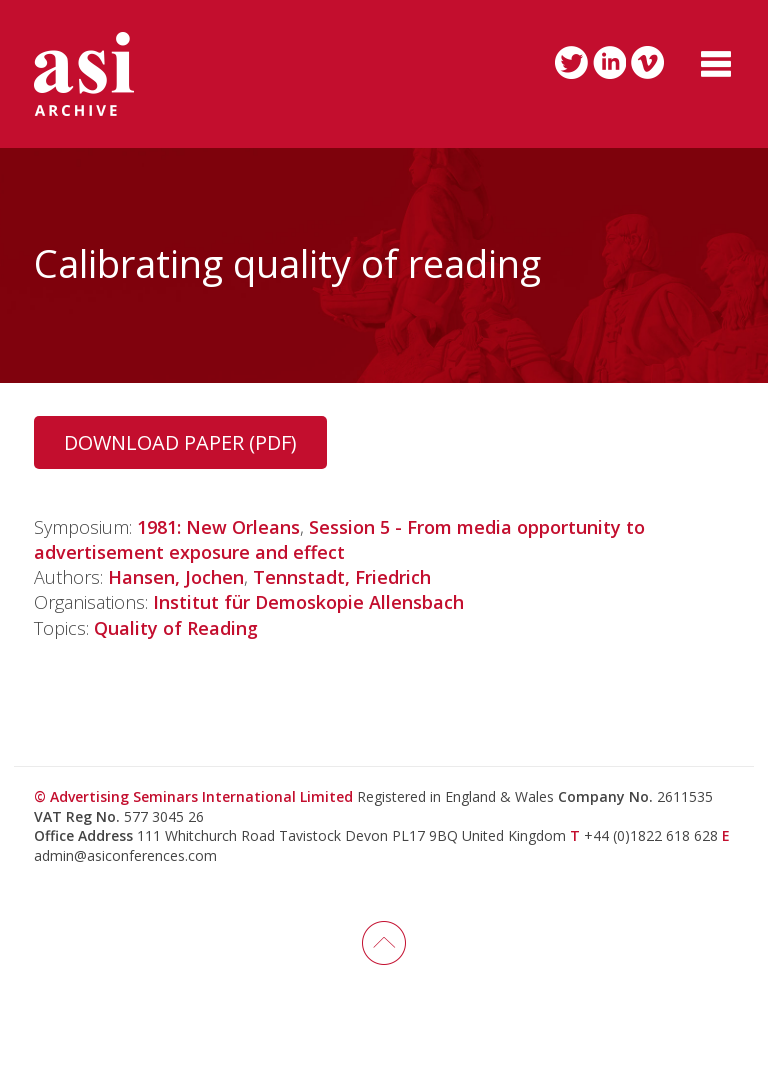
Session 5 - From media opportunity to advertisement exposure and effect (339, 539)
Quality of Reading (176, 628)
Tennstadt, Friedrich (342, 577)
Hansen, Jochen (176, 577)
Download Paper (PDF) (180, 442)
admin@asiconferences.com (125, 855)
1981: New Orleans (218, 527)
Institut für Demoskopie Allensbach (308, 602)
